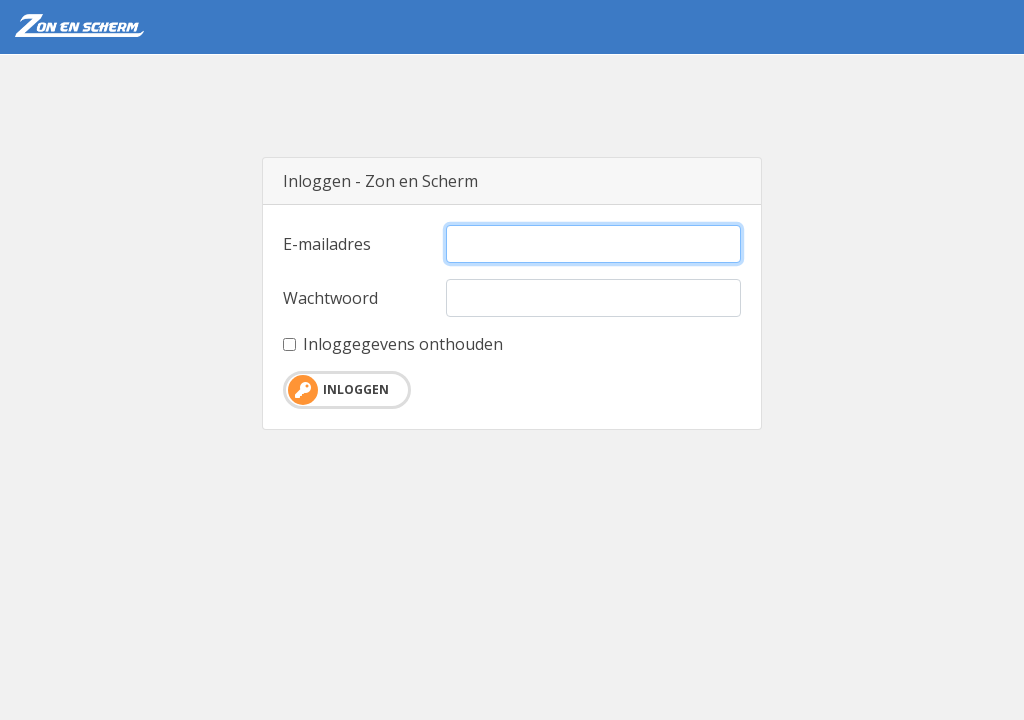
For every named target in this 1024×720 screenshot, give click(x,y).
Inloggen (338, 390)
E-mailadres (327, 244)
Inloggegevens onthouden (403, 344)
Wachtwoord (330, 298)
